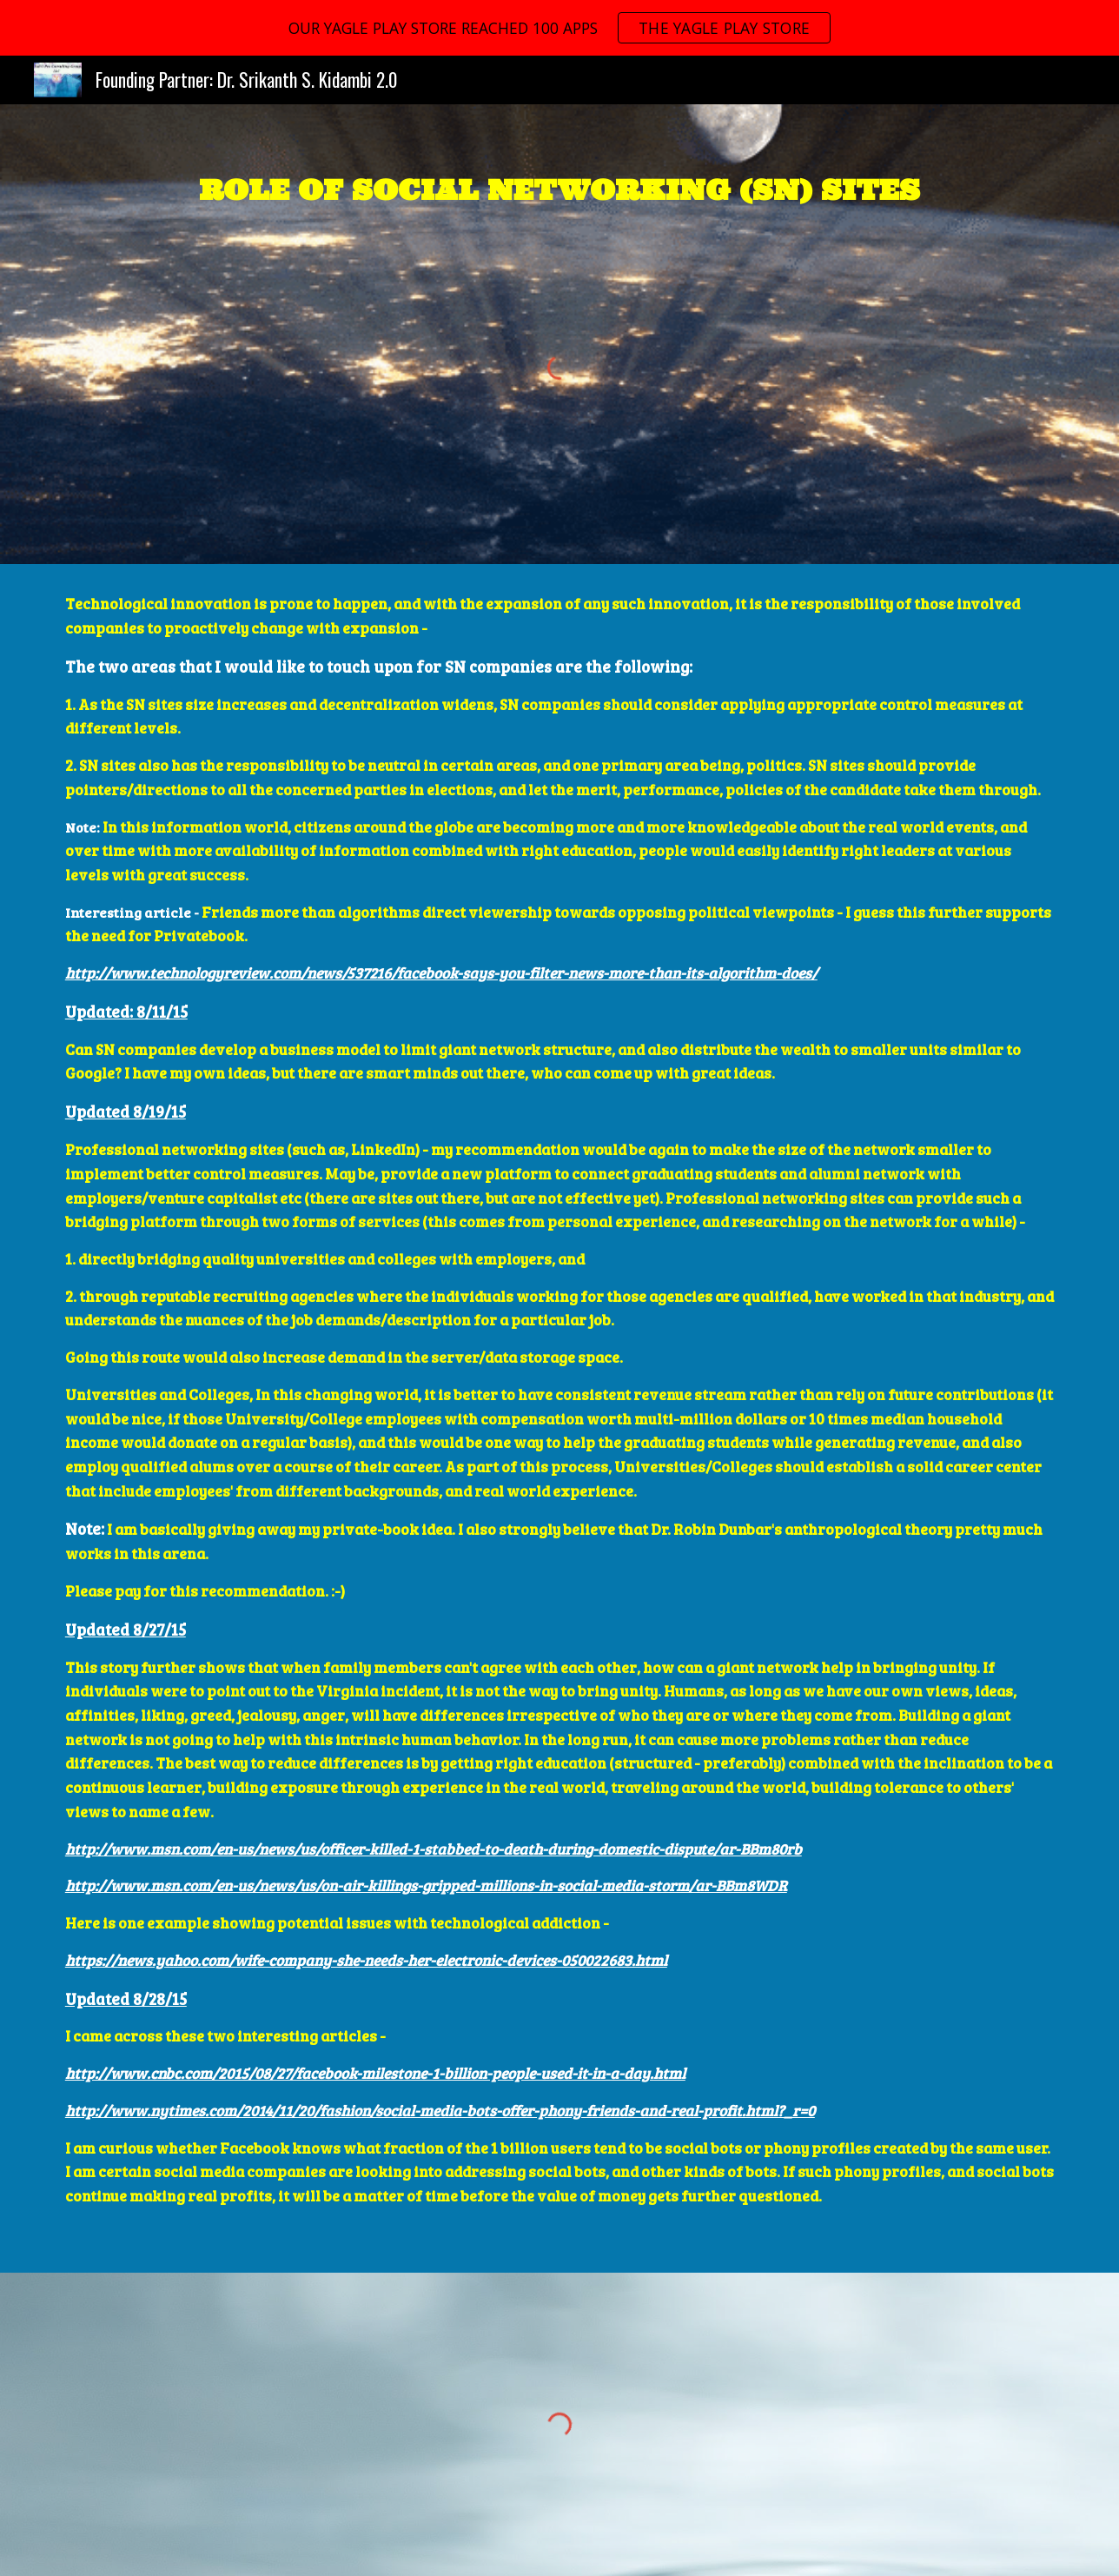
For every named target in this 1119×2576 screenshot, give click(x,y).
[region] (559, 28)
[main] (559, 186)
